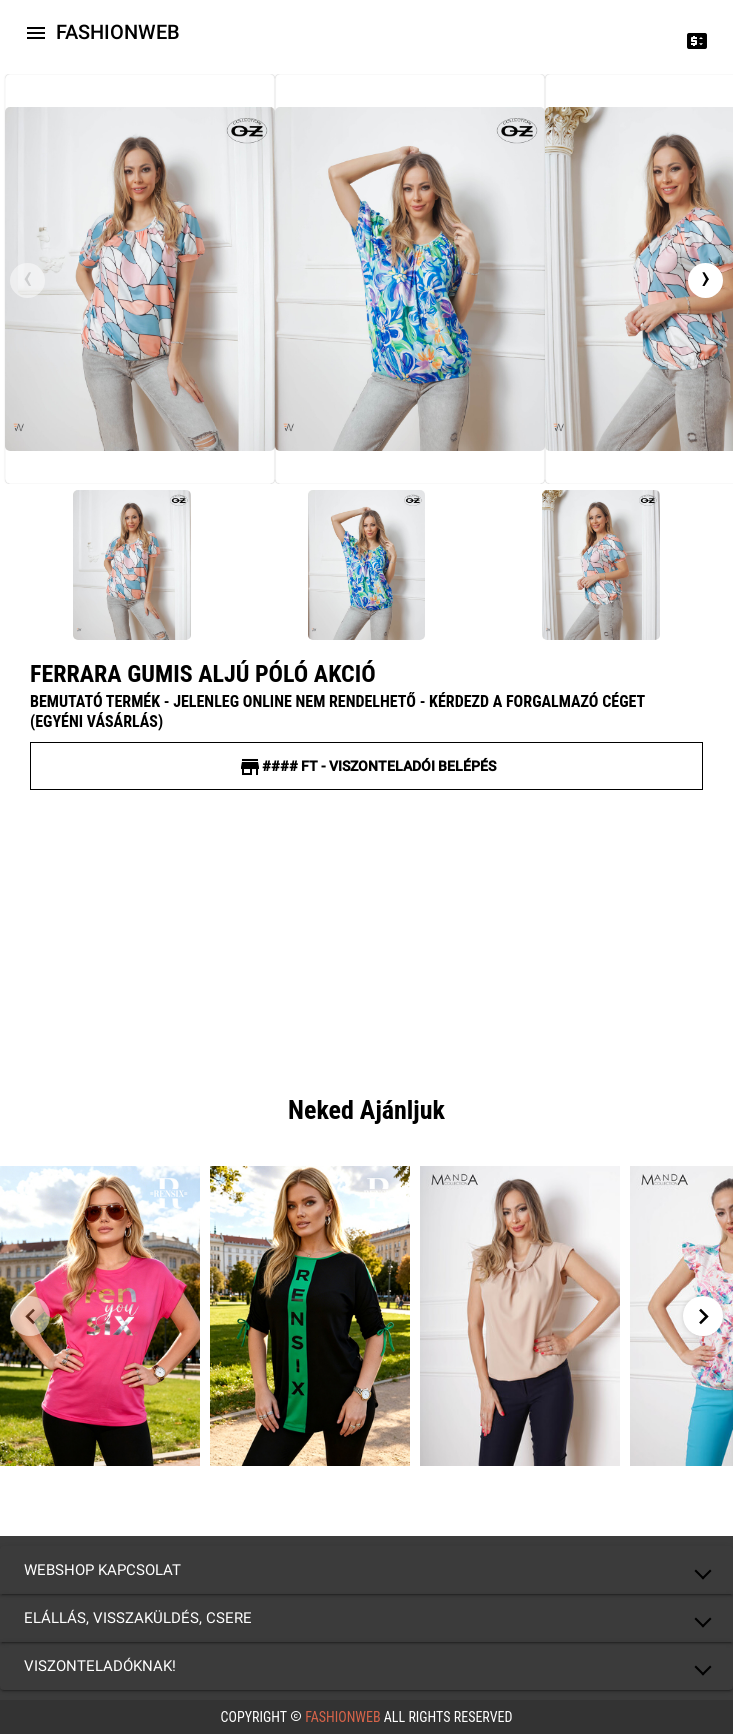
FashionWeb (343, 1717)
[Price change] (697, 40)
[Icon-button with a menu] (36, 32)
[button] (366, 1570)
